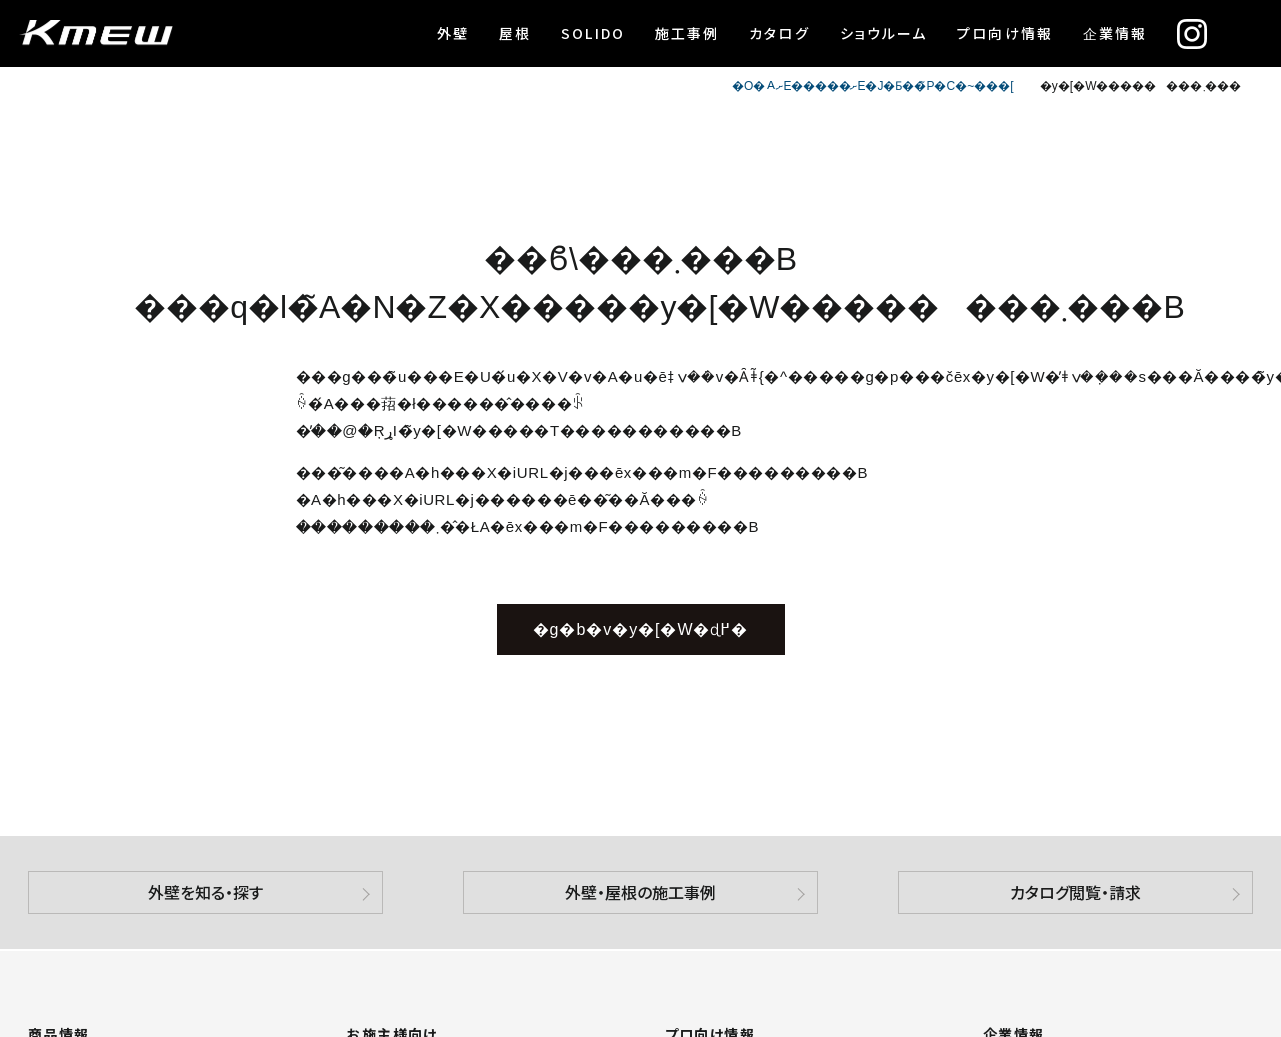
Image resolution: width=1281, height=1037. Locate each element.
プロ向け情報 (1005, 33)
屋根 (515, 33)
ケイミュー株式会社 (96, 34)
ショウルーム (884, 33)
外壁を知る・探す (205, 892)
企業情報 (1115, 33)
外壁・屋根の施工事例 (640, 892)
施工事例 (687, 33)
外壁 (453, 33)
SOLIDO (593, 33)
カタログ (779, 33)
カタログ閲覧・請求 (1075, 892)
